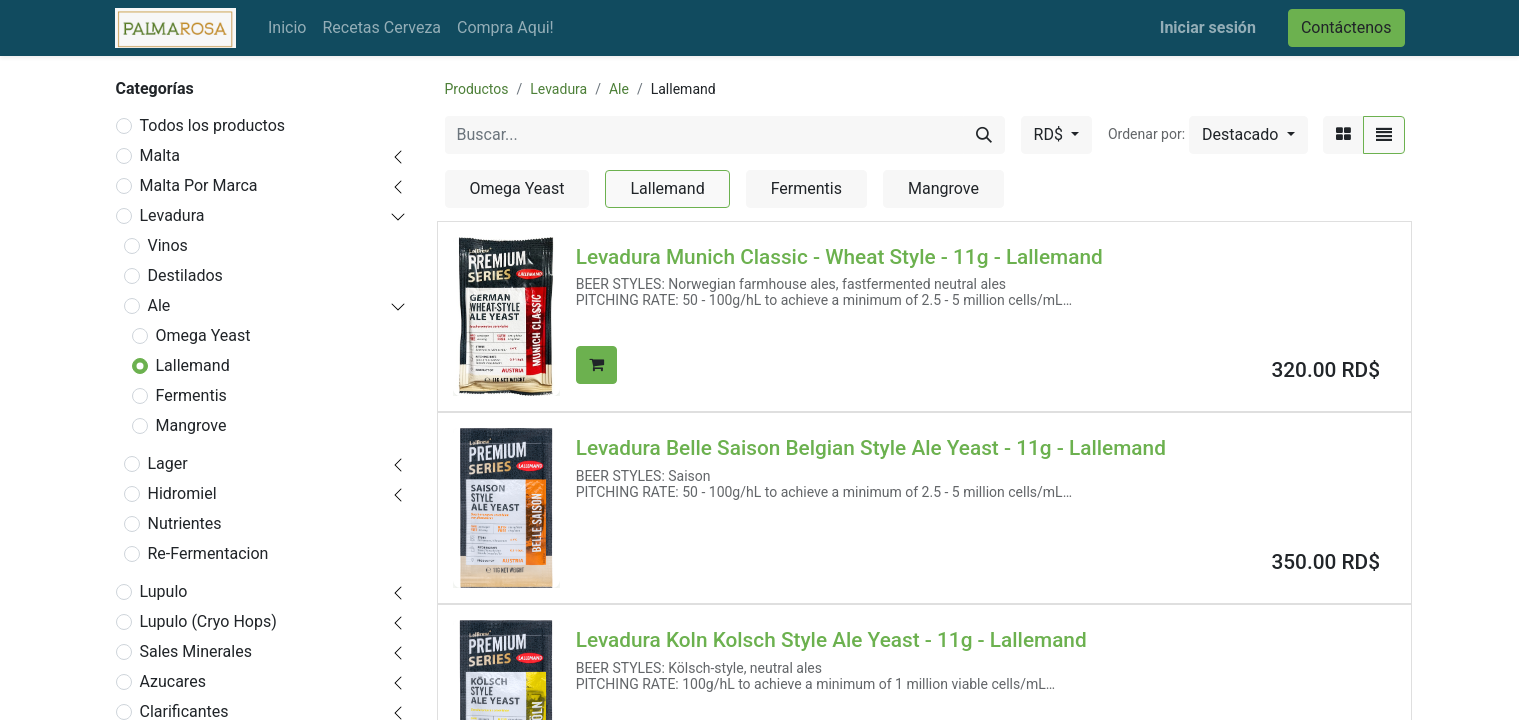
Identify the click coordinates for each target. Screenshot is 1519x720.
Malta (160, 155)
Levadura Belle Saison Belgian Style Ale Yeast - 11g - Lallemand (871, 448)
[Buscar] (984, 135)
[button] (1248, 135)
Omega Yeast (203, 335)
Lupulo (164, 591)
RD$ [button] (1050, 134)
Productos (477, 89)
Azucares (173, 681)
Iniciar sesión (1208, 27)
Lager (168, 463)
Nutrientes (185, 523)
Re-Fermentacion (208, 553)
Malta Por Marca (199, 185)
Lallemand (193, 365)
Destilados (185, 275)
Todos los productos (213, 125)
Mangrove (191, 425)
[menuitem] (287, 28)
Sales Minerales (196, 651)
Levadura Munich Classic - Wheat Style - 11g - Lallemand (839, 257)
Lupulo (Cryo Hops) (208, 621)
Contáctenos (1346, 27)
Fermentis (191, 395)
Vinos (168, 245)
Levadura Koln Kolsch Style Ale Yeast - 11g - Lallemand (831, 640)
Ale (159, 305)
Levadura (172, 215)
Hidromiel (182, 493)
